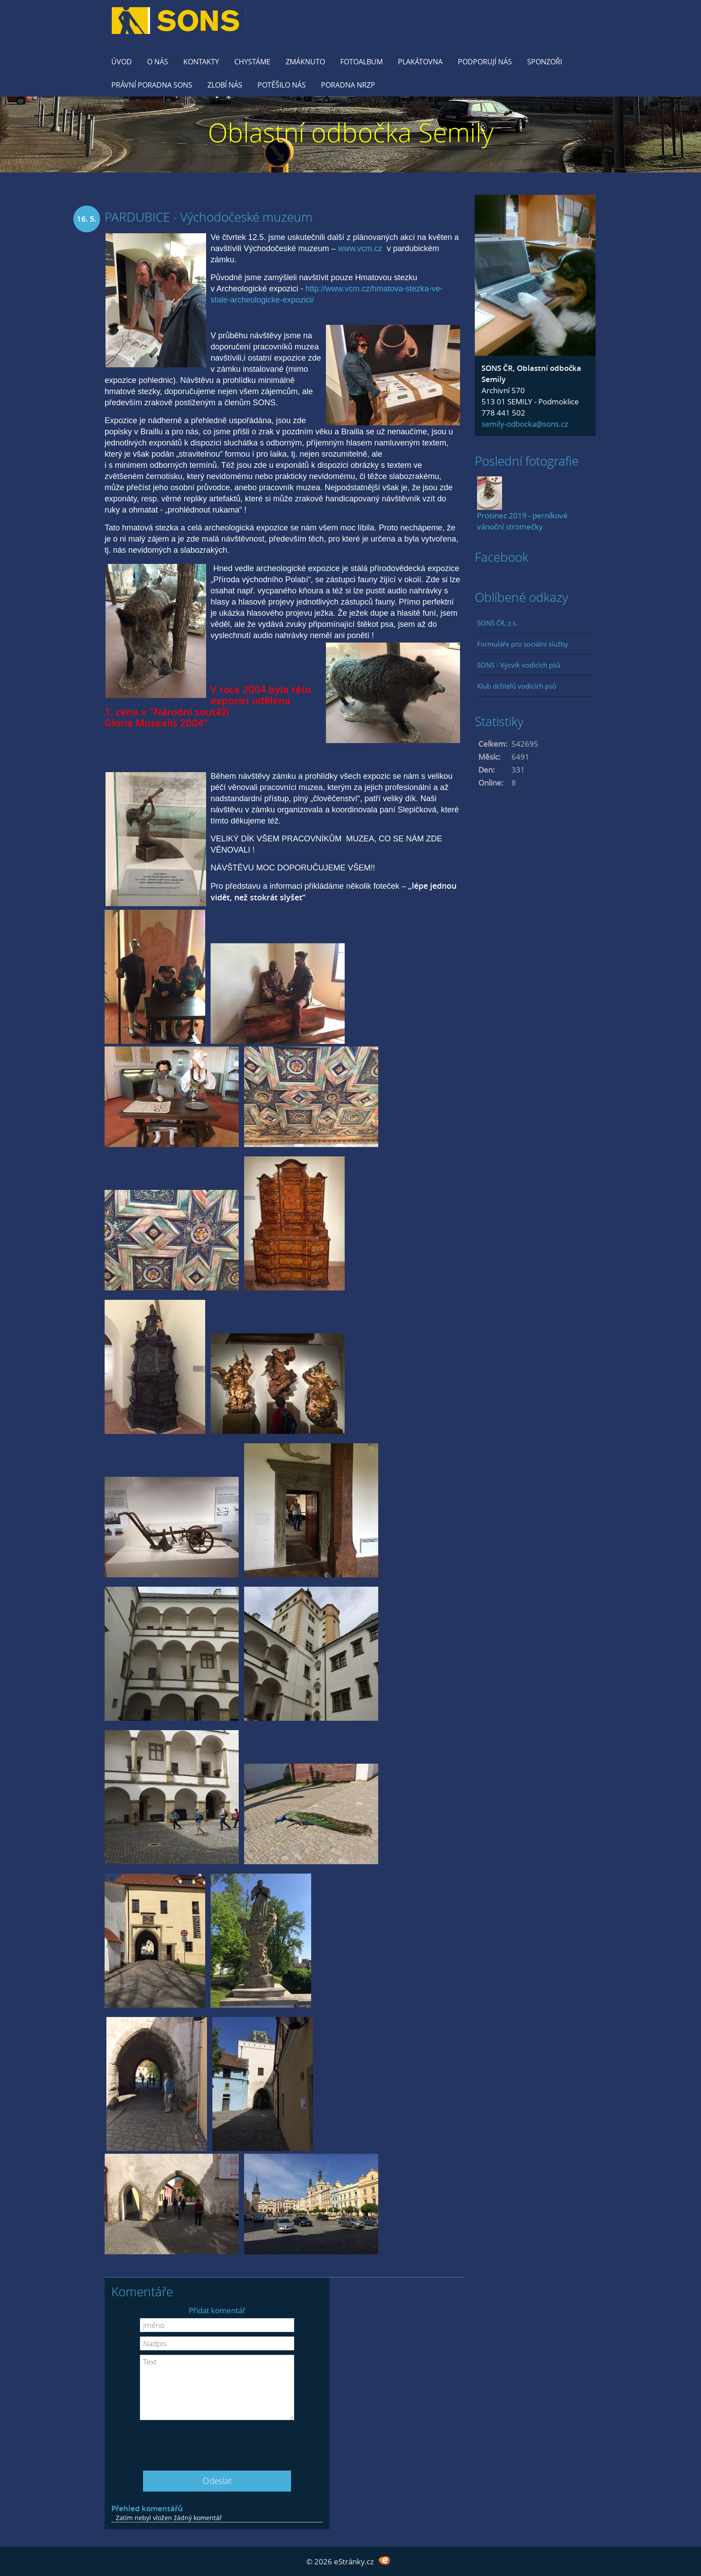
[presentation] (217, 2442)
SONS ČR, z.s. (497, 622)
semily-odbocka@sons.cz (524, 424)
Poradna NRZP (348, 85)
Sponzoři (544, 62)
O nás (157, 62)
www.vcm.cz (360, 248)
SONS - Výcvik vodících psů (518, 664)
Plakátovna (420, 62)
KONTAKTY (201, 62)
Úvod (121, 62)
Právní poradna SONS (151, 85)
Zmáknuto (305, 62)
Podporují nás (485, 62)
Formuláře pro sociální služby (522, 643)
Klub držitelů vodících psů (516, 685)
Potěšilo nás (282, 85)
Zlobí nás (224, 85)
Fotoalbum (361, 62)
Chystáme (252, 62)
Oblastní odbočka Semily (351, 132)
